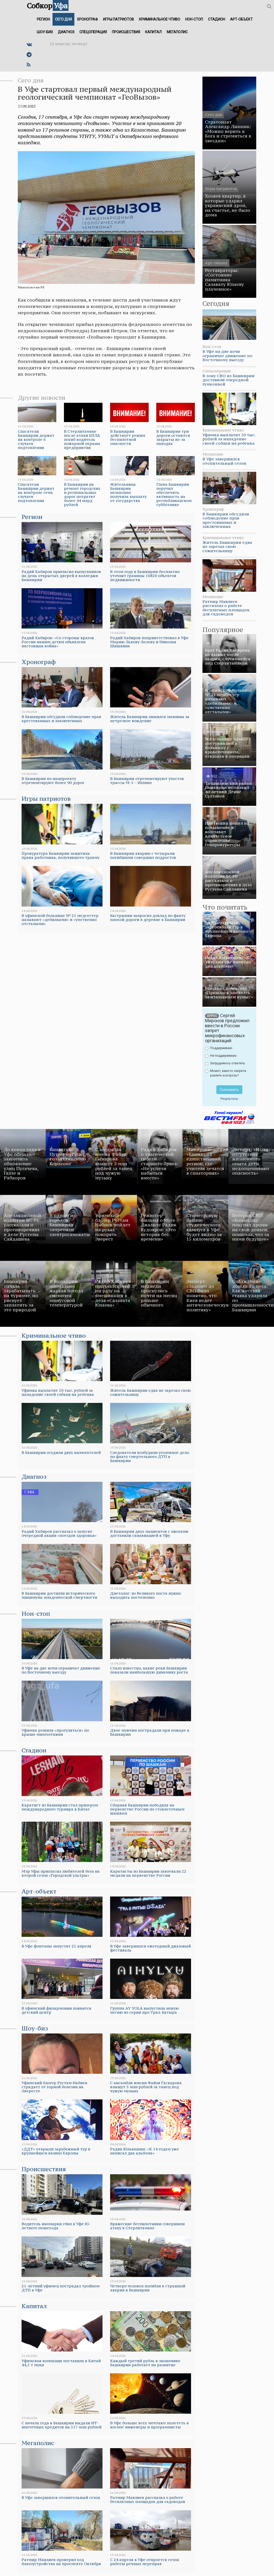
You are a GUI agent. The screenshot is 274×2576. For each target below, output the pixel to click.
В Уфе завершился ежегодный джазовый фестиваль (150, 1948)
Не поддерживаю (221, 1056)
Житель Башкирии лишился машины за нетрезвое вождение (149, 718)
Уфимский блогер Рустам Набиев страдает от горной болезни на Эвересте (54, 2086)
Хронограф (39, 662)
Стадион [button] (216, 19)
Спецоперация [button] (93, 32)
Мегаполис (38, 2443)
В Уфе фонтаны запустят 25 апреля (56, 1946)
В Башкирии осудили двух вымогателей (61, 1452)
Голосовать (229, 1090)
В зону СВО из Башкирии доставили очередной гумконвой (228, 380)
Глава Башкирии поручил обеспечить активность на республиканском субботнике (174, 494)
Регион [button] (43, 19)
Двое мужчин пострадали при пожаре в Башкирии (149, 1732)
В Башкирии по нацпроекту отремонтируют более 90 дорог (53, 780)
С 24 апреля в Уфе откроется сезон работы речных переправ (144, 2561)
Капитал (34, 2306)
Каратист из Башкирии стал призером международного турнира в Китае (60, 1807)
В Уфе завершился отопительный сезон (224, 461)
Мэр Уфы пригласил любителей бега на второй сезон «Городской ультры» (61, 1873)
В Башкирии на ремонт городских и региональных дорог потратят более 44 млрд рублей (82, 494)
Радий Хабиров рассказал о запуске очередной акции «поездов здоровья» (59, 1533)
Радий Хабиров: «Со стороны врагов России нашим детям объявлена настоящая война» (58, 641)
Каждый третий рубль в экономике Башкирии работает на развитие (145, 2362)
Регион (32, 516)
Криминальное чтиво (54, 1335)
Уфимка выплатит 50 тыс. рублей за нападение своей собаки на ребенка (228, 439)
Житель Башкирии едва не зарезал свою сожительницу (227, 546)
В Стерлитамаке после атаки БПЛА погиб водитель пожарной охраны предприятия (82, 439)
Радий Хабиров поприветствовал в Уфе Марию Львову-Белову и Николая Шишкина (149, 641)
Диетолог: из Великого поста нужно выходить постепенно (145, 1595)
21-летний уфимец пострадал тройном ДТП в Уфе (60, 2288)
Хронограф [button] (87, 19)
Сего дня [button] (63, 19)
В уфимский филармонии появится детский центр (56, 2010)
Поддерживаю (218, 1048)
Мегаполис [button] (177, 32)
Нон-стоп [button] (194, 19)
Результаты (229, 1099)
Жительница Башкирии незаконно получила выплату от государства (128, 492)
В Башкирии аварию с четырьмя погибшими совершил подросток (143, 855)
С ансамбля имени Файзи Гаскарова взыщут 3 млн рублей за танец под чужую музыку (146, 2086)
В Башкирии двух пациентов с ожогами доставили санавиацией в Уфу (149, 1533)
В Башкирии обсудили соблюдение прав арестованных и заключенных (61, 718)
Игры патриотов (46, 798)
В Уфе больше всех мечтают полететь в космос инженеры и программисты (149, 2425)
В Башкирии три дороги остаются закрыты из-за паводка (173, 437)
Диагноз (34, 1476)
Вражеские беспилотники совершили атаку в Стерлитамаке (147, 2225)
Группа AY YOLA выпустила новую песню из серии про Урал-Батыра (144, 2010)
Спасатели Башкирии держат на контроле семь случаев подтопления (36, 492)
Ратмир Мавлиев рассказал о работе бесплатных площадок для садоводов (226, 608)
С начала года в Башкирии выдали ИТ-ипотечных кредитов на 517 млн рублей (61, 2425)
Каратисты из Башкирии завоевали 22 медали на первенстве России (148, 1873)
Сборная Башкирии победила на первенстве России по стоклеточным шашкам (147, 1809)
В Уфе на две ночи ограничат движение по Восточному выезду (227, 355)
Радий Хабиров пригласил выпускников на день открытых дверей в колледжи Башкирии (61, 575)
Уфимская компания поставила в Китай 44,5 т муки (61, 2362)
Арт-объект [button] (241, 19)
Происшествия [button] (126, 32)
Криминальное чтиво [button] (159, 19)
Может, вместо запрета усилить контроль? (225, 1073)
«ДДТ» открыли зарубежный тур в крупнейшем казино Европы (56, 2151)
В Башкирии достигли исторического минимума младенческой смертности (59, 1595)
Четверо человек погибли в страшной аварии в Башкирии (147, 2288)
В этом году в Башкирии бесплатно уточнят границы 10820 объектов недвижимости (145, 575)
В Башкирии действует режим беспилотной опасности (127, 437)
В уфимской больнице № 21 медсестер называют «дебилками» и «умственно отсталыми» (60, 919)
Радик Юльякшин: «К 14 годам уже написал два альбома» (144, 2151)
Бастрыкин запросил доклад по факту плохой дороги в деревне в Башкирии (147, 917)
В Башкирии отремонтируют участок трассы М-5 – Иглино (147, 780)
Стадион (34, 1750)
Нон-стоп (36, 1613)
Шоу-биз (35, 2028)
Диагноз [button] (66, 32)
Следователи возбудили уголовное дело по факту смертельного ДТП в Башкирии (149, 1456)
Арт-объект (39, 1891)
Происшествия (44, 2169)
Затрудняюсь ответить (225, 1063)
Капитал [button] (153, 32)
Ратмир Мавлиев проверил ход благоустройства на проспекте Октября (61, 2561)
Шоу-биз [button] (45, 32)
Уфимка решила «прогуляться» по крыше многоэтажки (55, 1732)
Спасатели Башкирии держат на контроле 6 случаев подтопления (36, 439)
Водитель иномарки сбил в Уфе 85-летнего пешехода (56, 2225)
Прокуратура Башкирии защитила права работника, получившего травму (60, 855)
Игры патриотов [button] (118, 19)
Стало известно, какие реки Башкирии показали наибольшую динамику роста (149, 1670)
